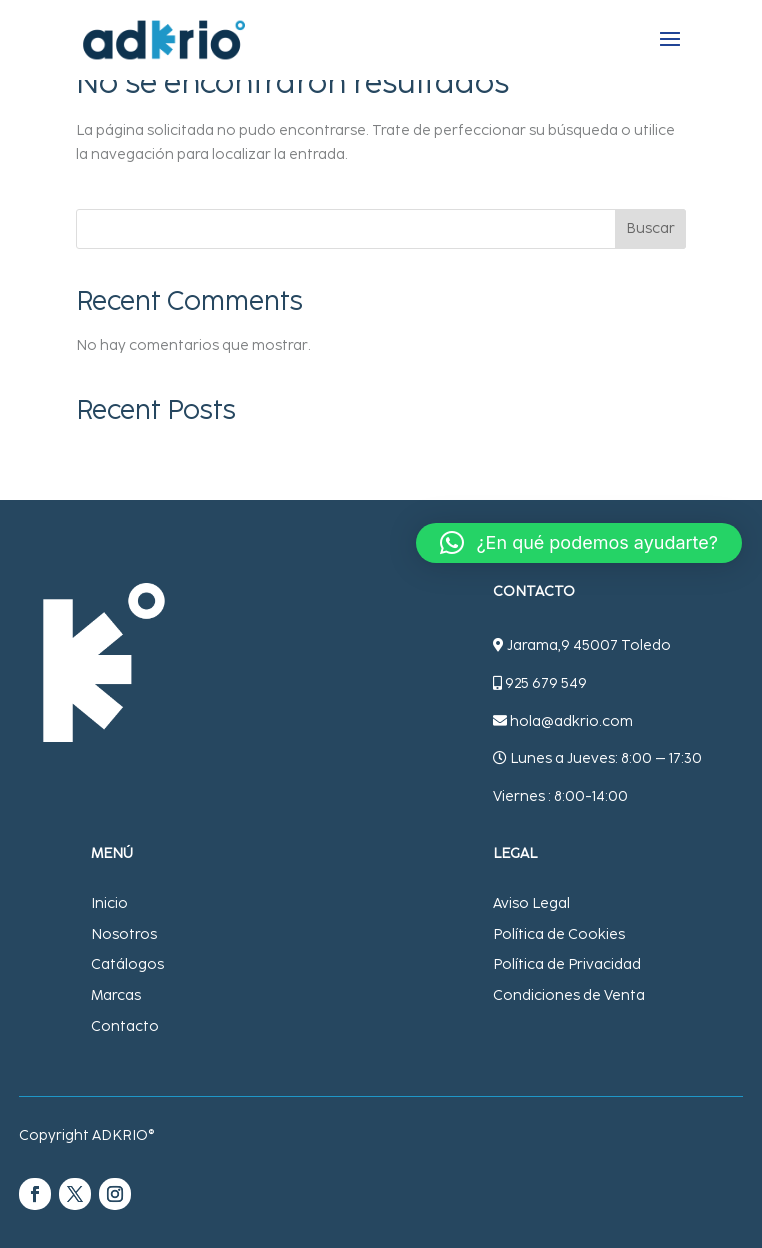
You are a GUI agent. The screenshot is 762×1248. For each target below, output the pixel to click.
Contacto (125, 1026)
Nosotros (124, 934)
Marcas (116, 995)
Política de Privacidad (567, 964)
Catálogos (127, 964)
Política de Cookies (559, 934)
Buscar (650, 228)
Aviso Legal (531, 903)
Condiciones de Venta (569, 995)
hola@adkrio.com (571, 721)
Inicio (109, 903)
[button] (579, 543)
